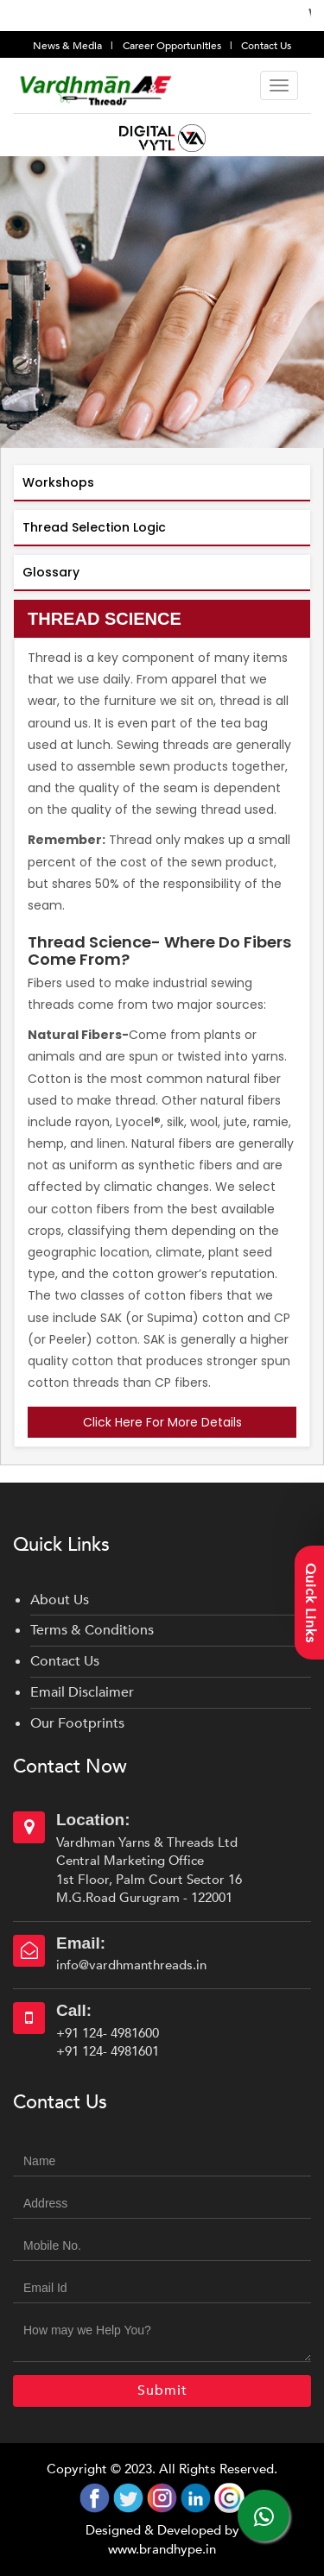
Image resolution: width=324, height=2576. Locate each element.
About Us (59, 1599)
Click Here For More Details (162, 1422)
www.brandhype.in (162, 2549)
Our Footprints (77, 1723)
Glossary (50, 572)
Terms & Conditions (92, 1630)
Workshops (58, 482)
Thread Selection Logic (94, 527)
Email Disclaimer (82, 1692)
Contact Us (266, 46)
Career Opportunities (173, 46)
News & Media (69, 46)
